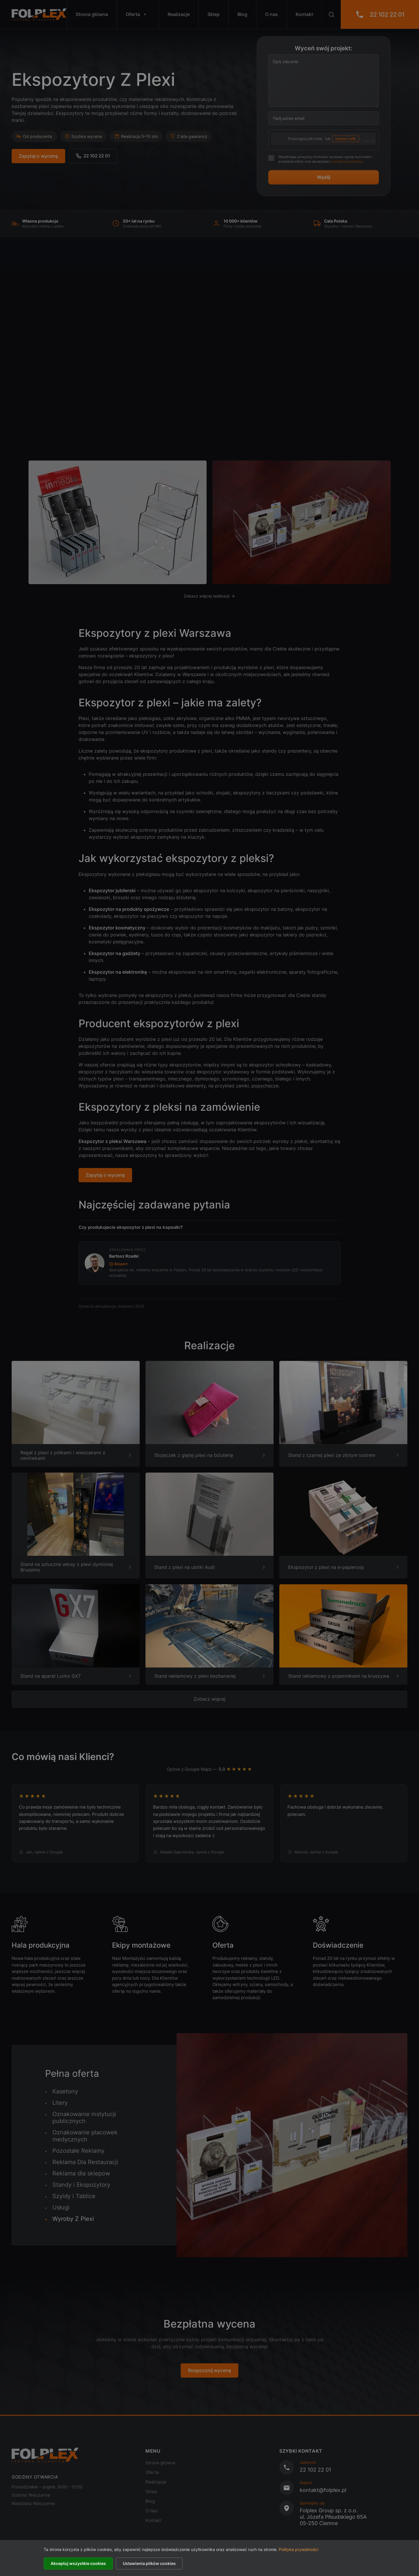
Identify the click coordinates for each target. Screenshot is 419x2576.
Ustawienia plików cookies (149, 2563)
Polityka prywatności (298, 2549)
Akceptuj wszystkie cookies (78, 2563)
